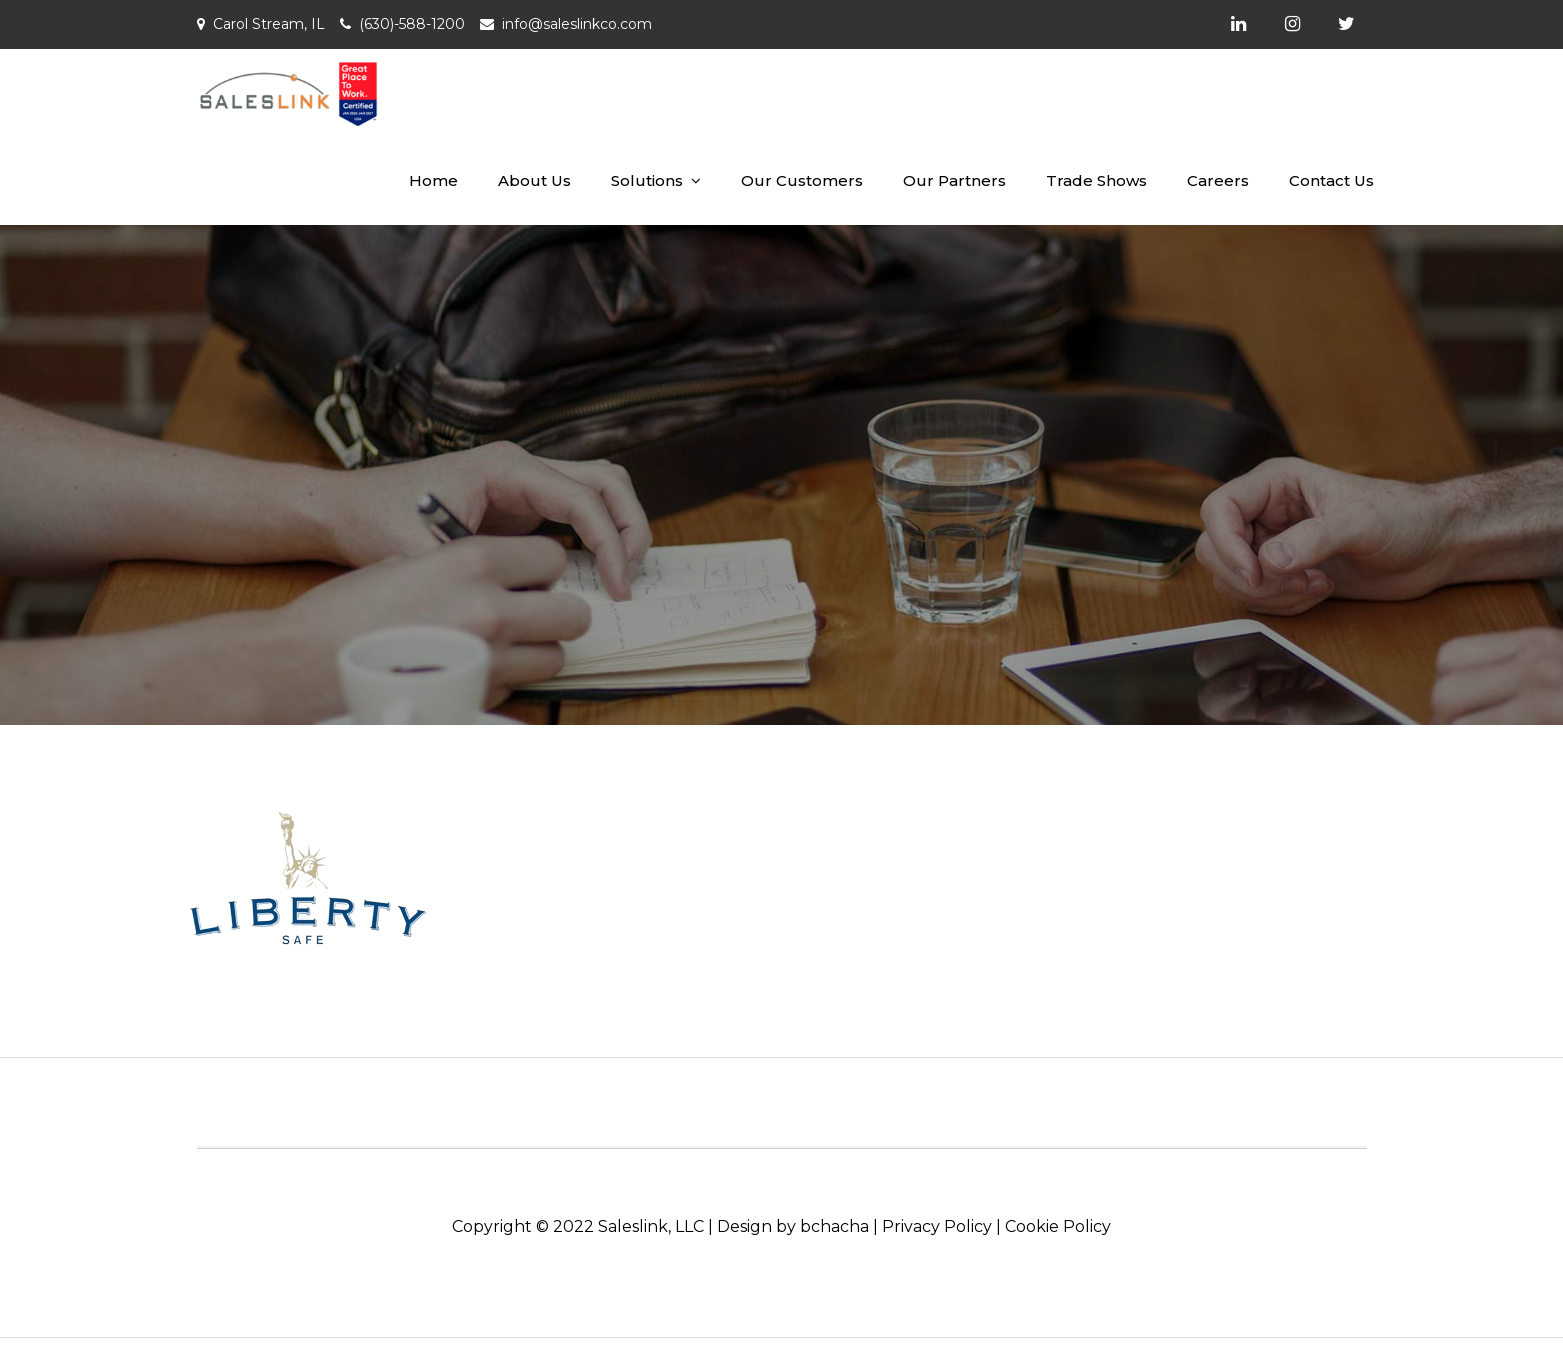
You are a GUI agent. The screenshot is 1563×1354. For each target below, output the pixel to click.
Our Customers (802, 180)
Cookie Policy (1058, 1226)
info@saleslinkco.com (577, 24)
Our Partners (954, 180)
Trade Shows (1096, 180)
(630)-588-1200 (412, 24)
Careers (1218, 180)
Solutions (647, 180)
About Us (534, 180)
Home (433, 180)
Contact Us (1331, 180)
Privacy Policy (937, 1226)
